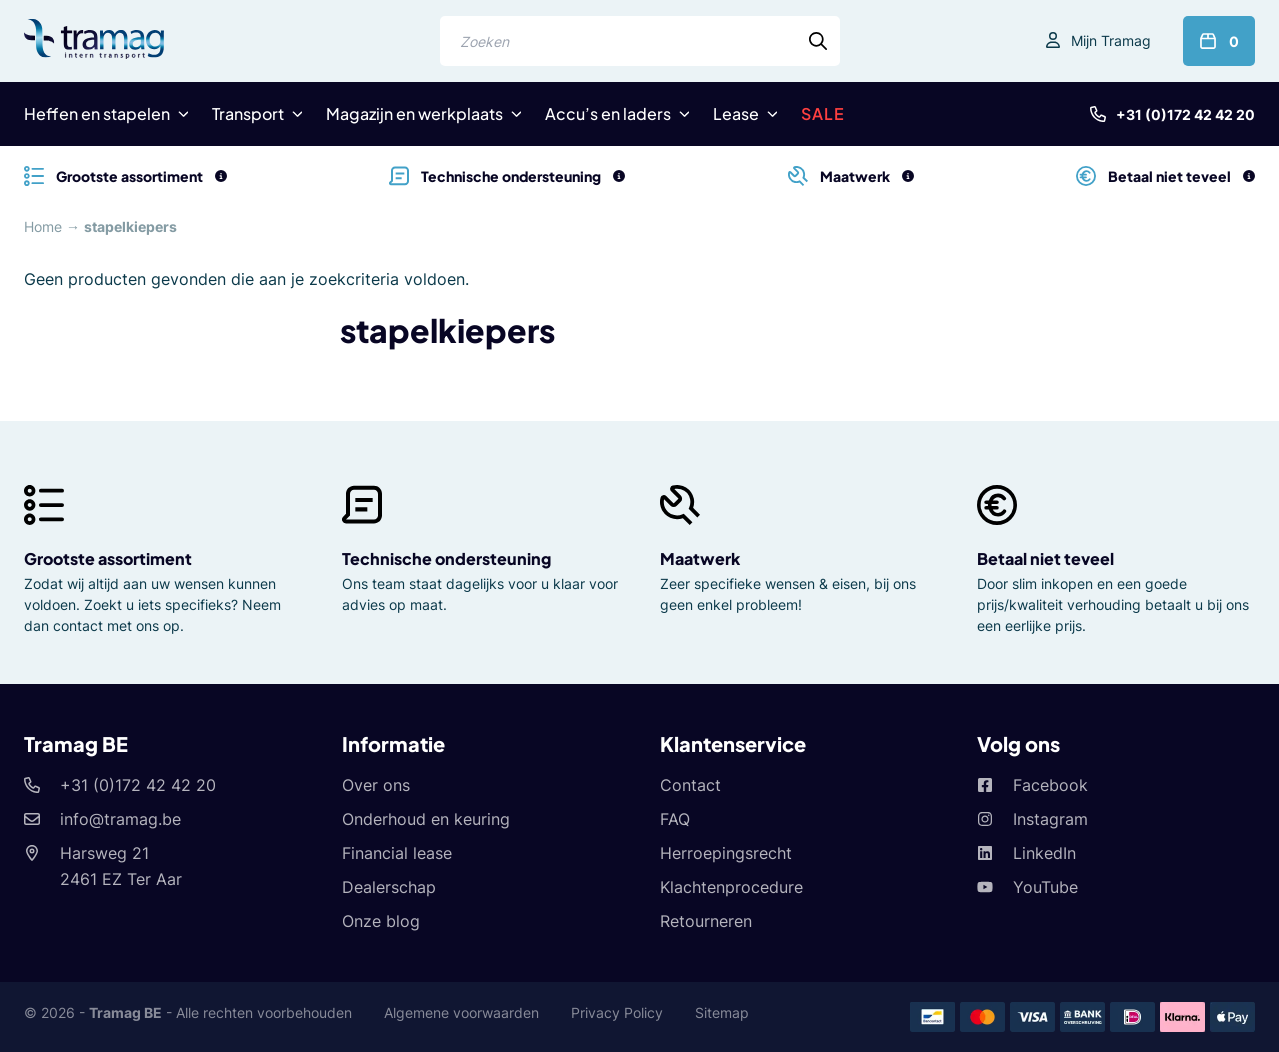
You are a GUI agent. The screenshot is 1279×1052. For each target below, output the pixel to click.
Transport (248, 113)
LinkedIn (1044, 853)
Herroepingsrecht (726, 853)
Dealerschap (389, 887)
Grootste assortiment (108, 558)
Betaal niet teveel (1045, 558)
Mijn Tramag (1111, 40)
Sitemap (722, 1012)
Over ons (376, 785)
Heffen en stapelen (97, 113)
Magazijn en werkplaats (414, 113)
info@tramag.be (120, 819)
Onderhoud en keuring (426, 819)
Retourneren (706, 921)
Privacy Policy (617, 1012)
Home (43, 226)
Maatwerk (700, 558)
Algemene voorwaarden (461, 1012)
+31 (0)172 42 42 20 (1185, 114)
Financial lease (397, 853)
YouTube (1045, 887)
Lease (736, 113)
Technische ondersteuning (446, 558)
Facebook (1050, 785)
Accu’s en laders (608, 113)
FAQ (675, 819)
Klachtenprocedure (731, 887)
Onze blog (381, 921)
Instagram (1050, 819)
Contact (690, 785)
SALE (823, 113)
